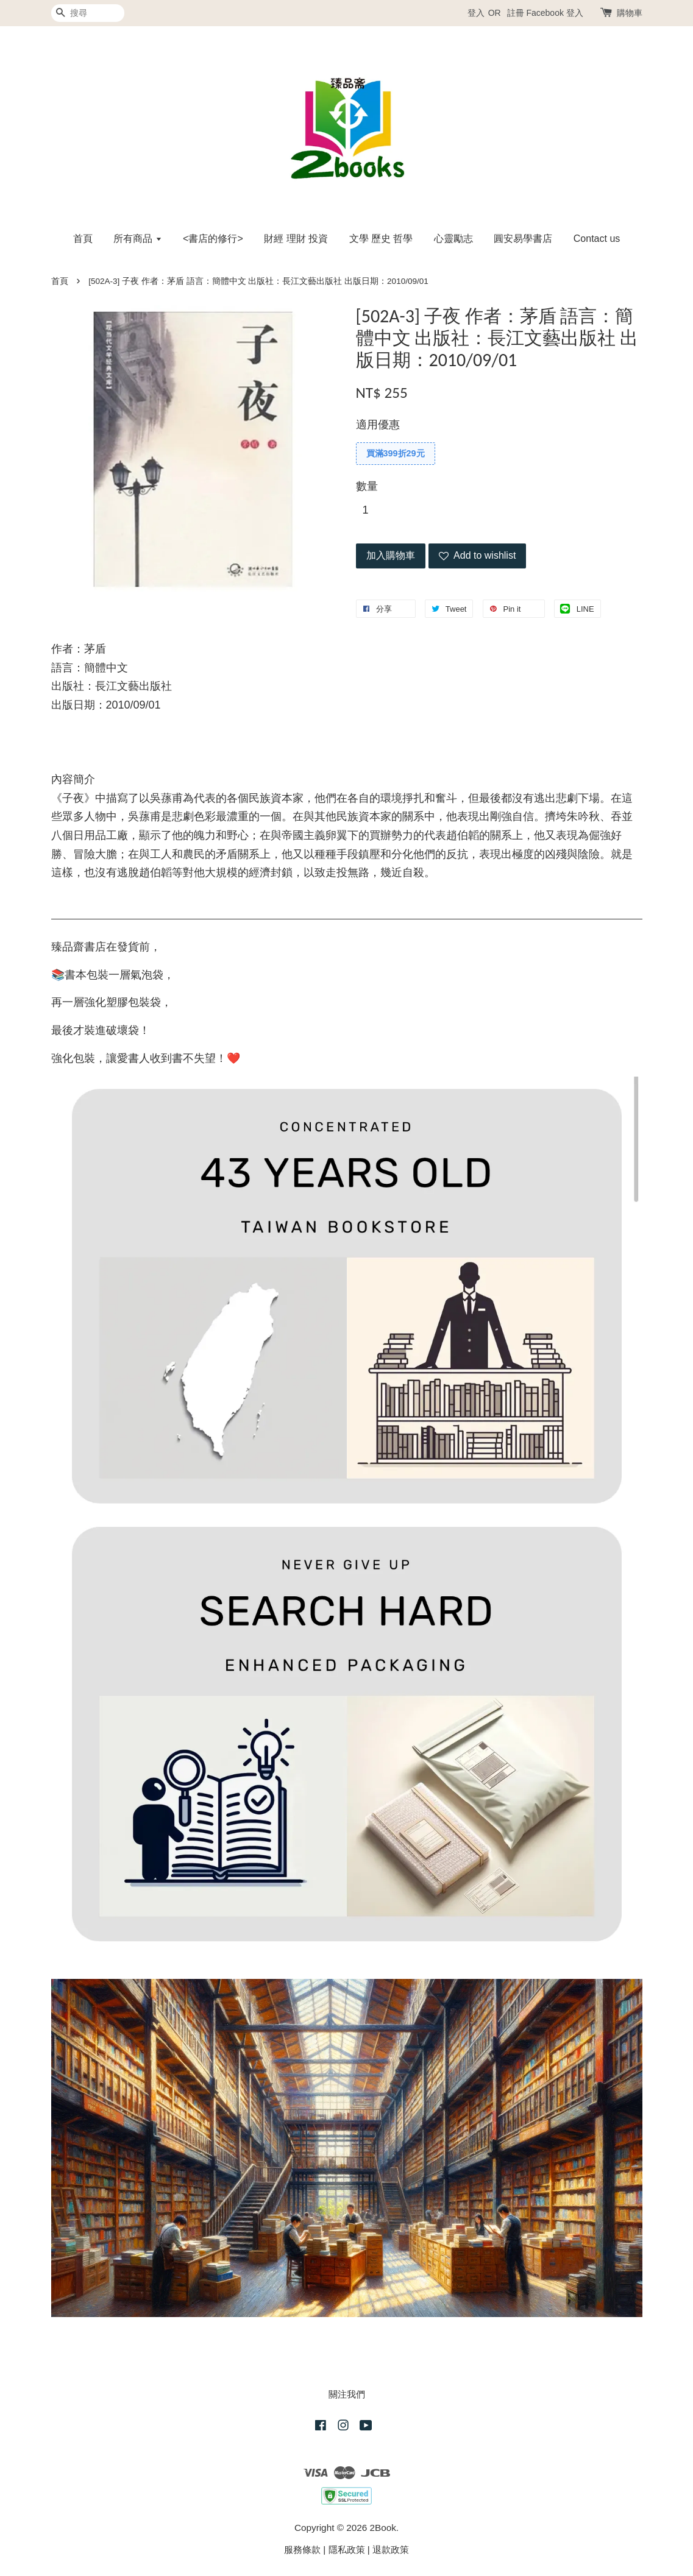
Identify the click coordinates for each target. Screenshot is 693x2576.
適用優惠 (378, 425)
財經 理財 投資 (296, 238)
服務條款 (302, 2549)
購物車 (629, 13)
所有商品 (137, 238)
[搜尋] (87, 13)
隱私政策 (347, 2549)
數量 (367, 486)
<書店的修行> (213, 238)
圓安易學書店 (523, 238)
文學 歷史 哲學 (381, 238)
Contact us (597, 238)
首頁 (83, 238)
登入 (476, 13)
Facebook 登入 (554, 13)
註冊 (515, 13)
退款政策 (390, 2549)
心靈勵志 (453, 238)
